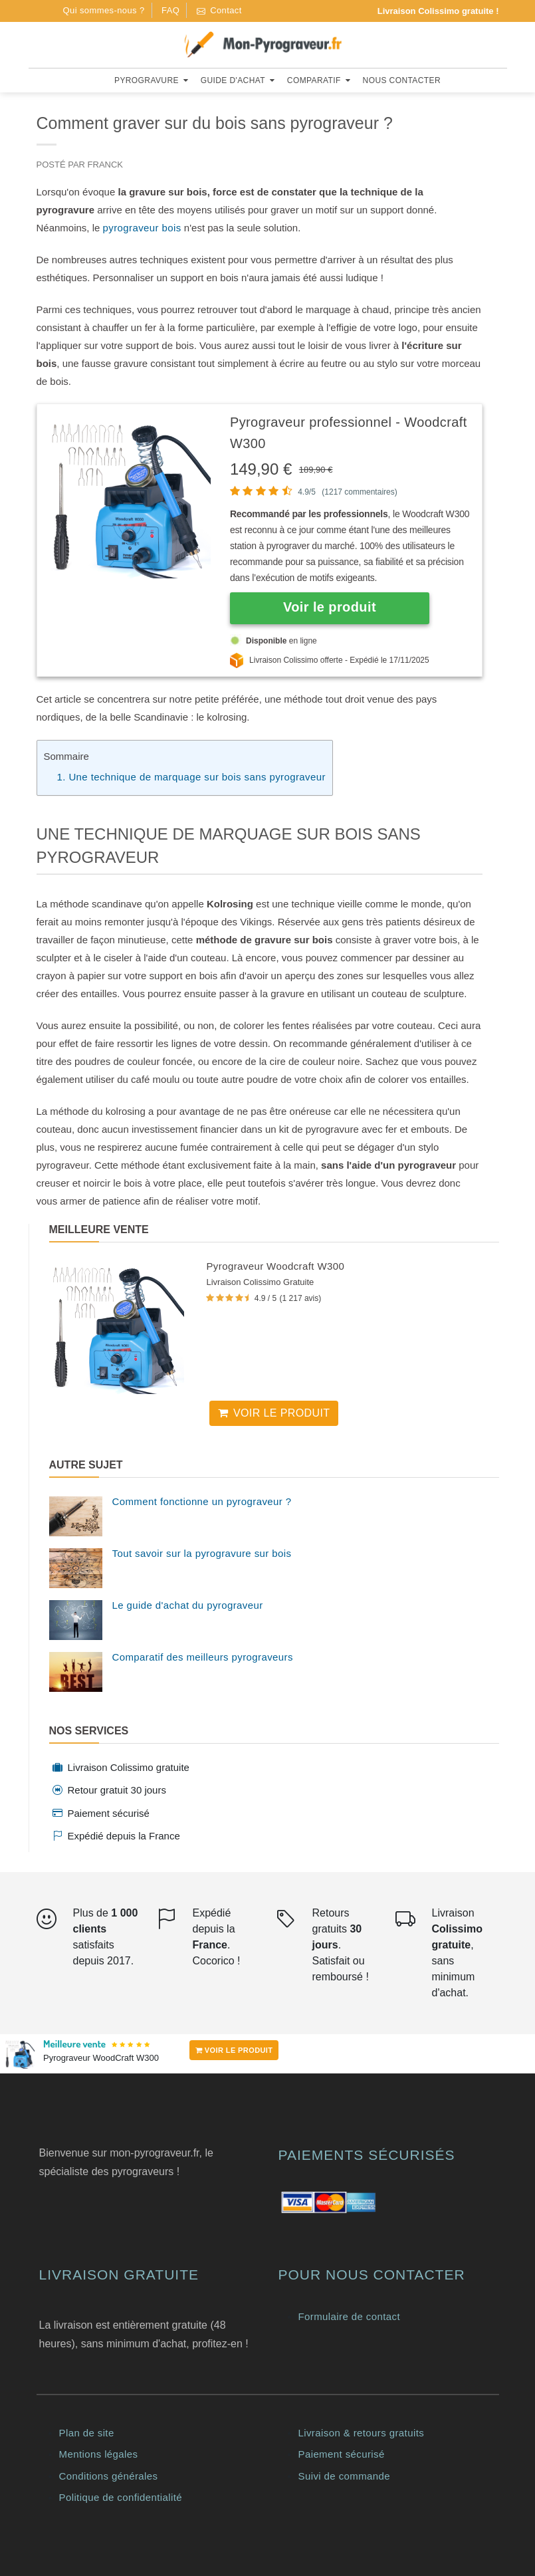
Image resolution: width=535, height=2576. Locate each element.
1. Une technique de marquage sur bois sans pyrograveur (191, 776)
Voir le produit (274, 1413)
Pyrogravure (151, 80)
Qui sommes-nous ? (104, 10)
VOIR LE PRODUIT (233, 2050)
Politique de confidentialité (121, 2497)
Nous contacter (402, 80)
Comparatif (318, 80)
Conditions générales (108, 2476)
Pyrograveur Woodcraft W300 (275, 1266)
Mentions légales (98, 2454)
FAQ (170, 10)
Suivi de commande (344, 2476)
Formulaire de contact (349, 2316)
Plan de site (86, 2432)
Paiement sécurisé (341, 2454)
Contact (219, 10)
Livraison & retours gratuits (361, 2432)
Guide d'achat (238, 80)
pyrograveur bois (142, 227)
